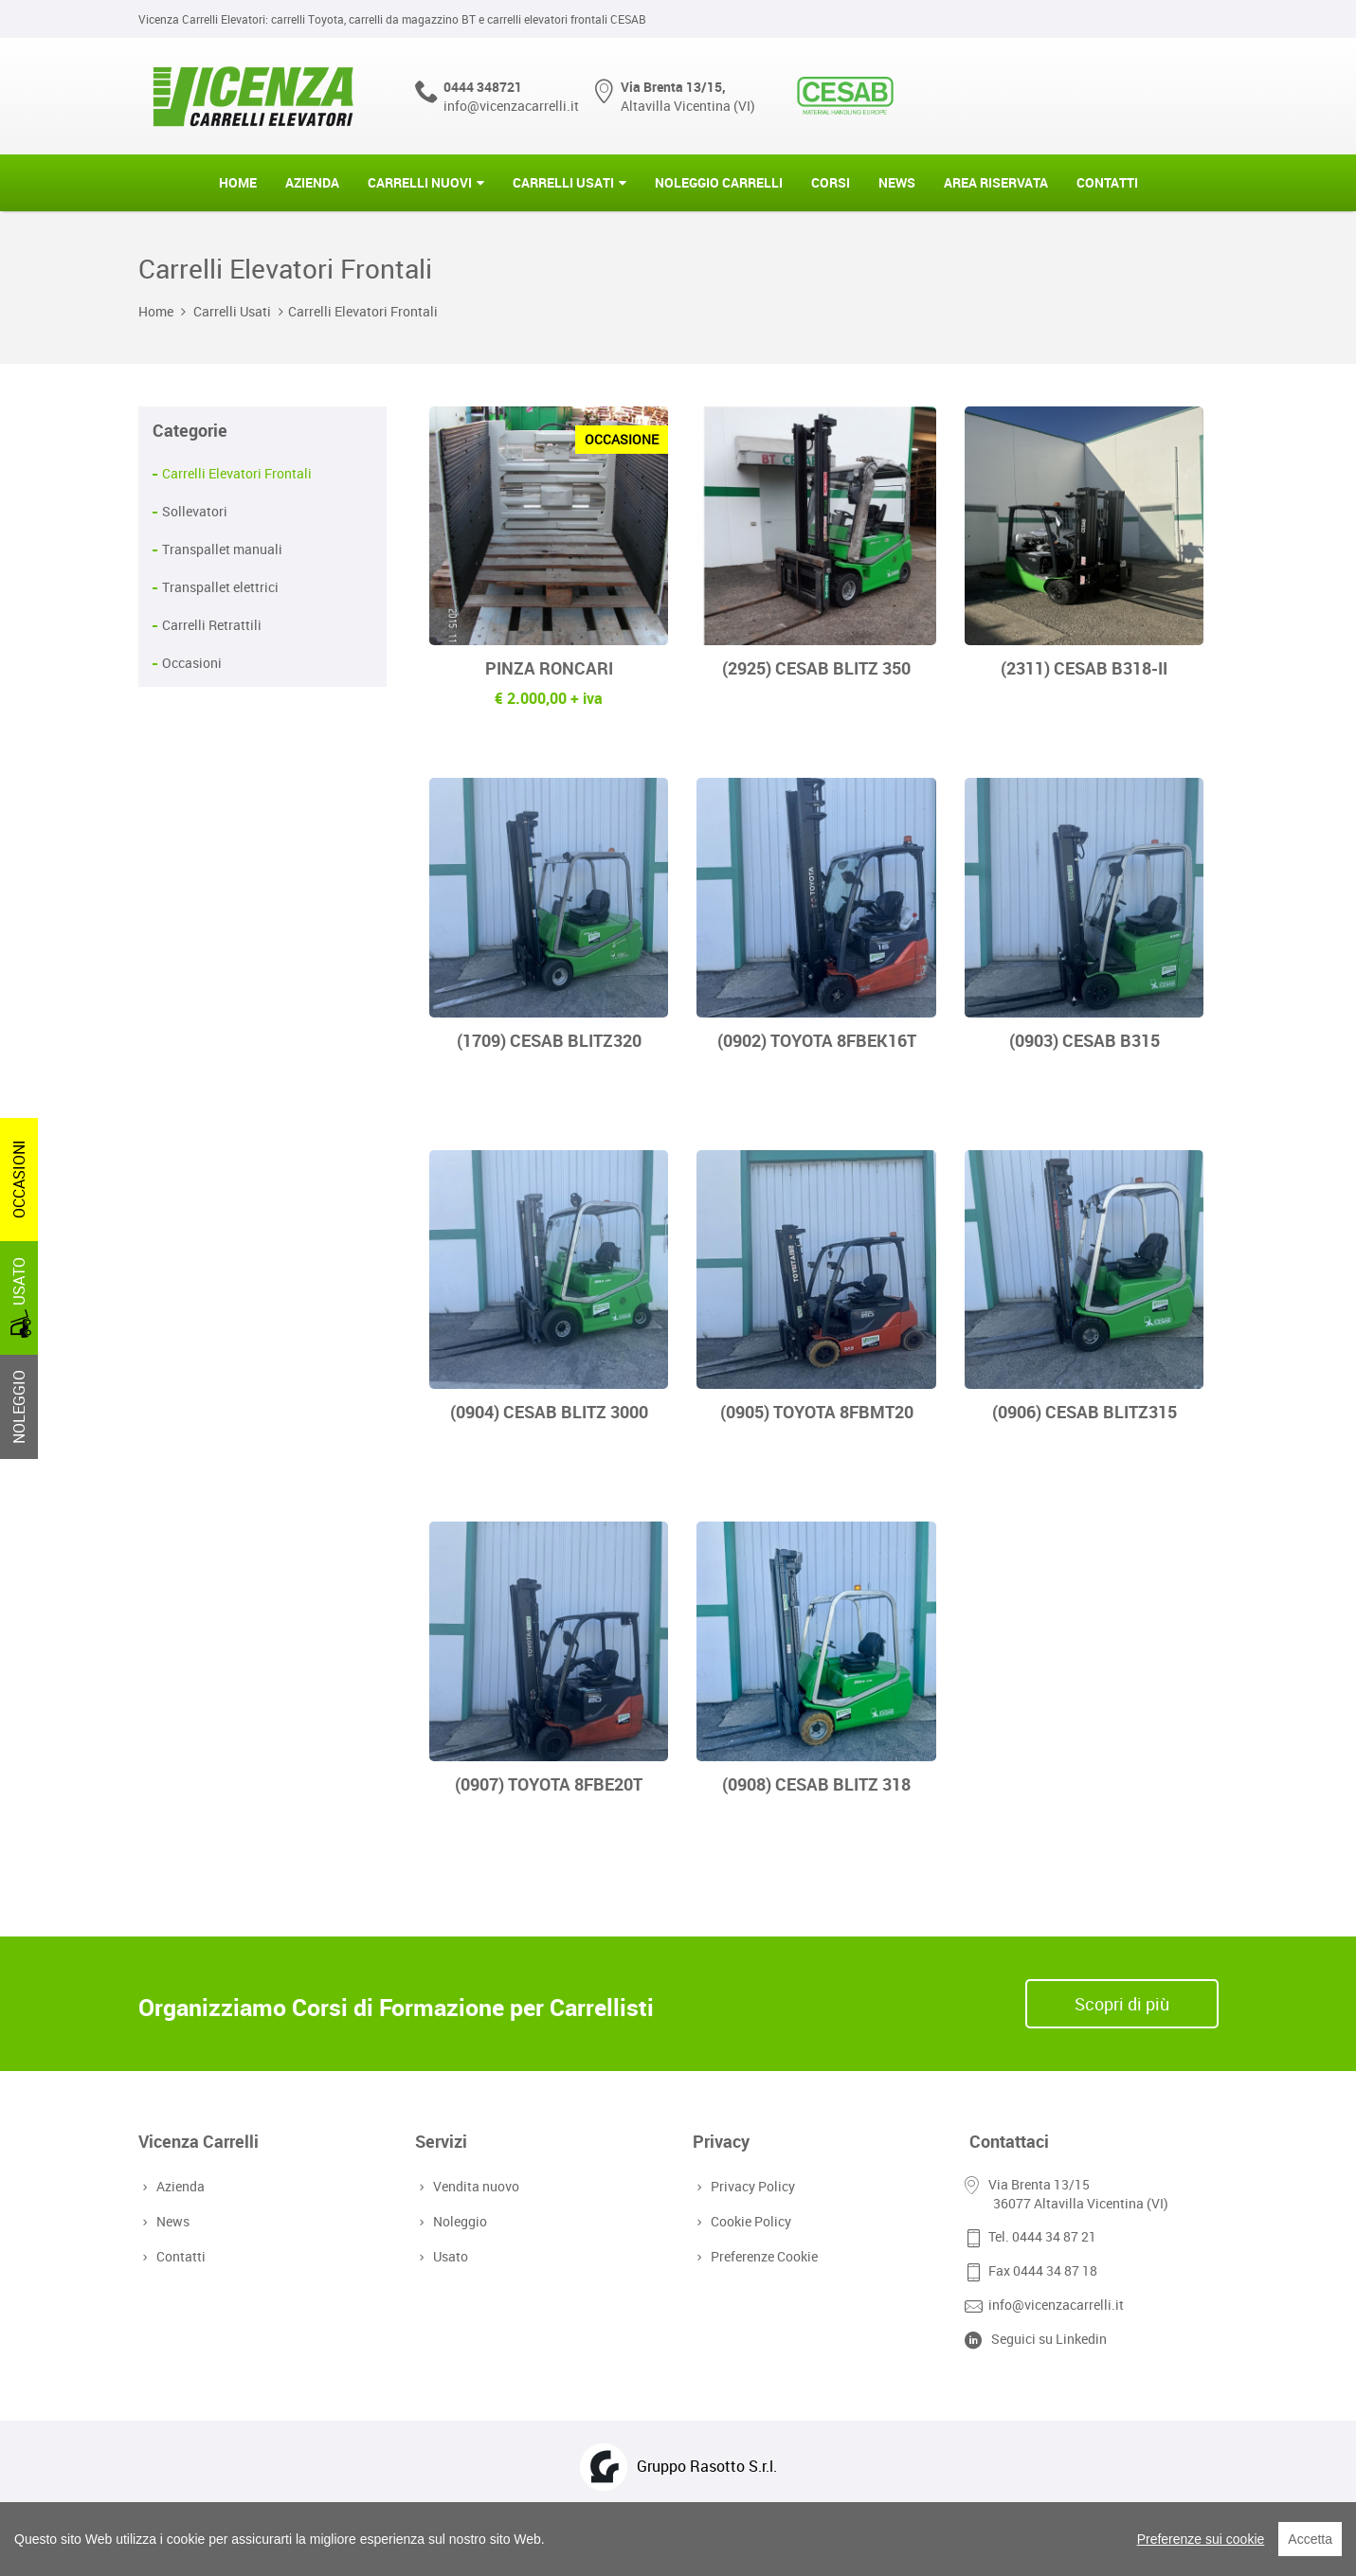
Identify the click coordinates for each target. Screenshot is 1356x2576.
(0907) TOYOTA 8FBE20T (548, 1784)
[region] (678, 2539)
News (896, 182)
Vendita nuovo (474, 2186)
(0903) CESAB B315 (1084, 1040)
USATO (21, 1297)
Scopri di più (1122, 2003)
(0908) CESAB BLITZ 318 (816, 1784)
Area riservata (996, 182)
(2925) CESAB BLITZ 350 (816, 668)
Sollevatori (194, 511)
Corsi (830, 182)
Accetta (1310, 2539)
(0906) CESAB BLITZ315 (1084, 1411)
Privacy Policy (751, 2186)
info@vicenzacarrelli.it (511, 106)
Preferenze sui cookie (1201, 2539)
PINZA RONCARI (549, 668)
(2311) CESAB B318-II (1084, 668)
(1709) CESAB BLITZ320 (549, 1040)
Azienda (312, 182)
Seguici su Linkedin (1049, 2339)
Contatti (1107, 182)
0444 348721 (482, 87)
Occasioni (192, 663)
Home (238, 182)
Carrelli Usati (563, 182)
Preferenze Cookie (762, 2256)
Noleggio (458, 2221)
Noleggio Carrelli (719, 182)
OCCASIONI (19, 1179)
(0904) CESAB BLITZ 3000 (549, 1411)
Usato (448, 2256)
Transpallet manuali (222, 549)
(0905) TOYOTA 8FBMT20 (816, 1411)
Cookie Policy (749, 2221)
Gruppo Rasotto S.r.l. (707, 2466)
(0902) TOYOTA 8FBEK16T (816, 1040)
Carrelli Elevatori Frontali (363, 311)
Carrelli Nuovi (420, 182)
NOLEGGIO (19, 1407)
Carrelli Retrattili (212, 625)
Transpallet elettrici (220, 587)
